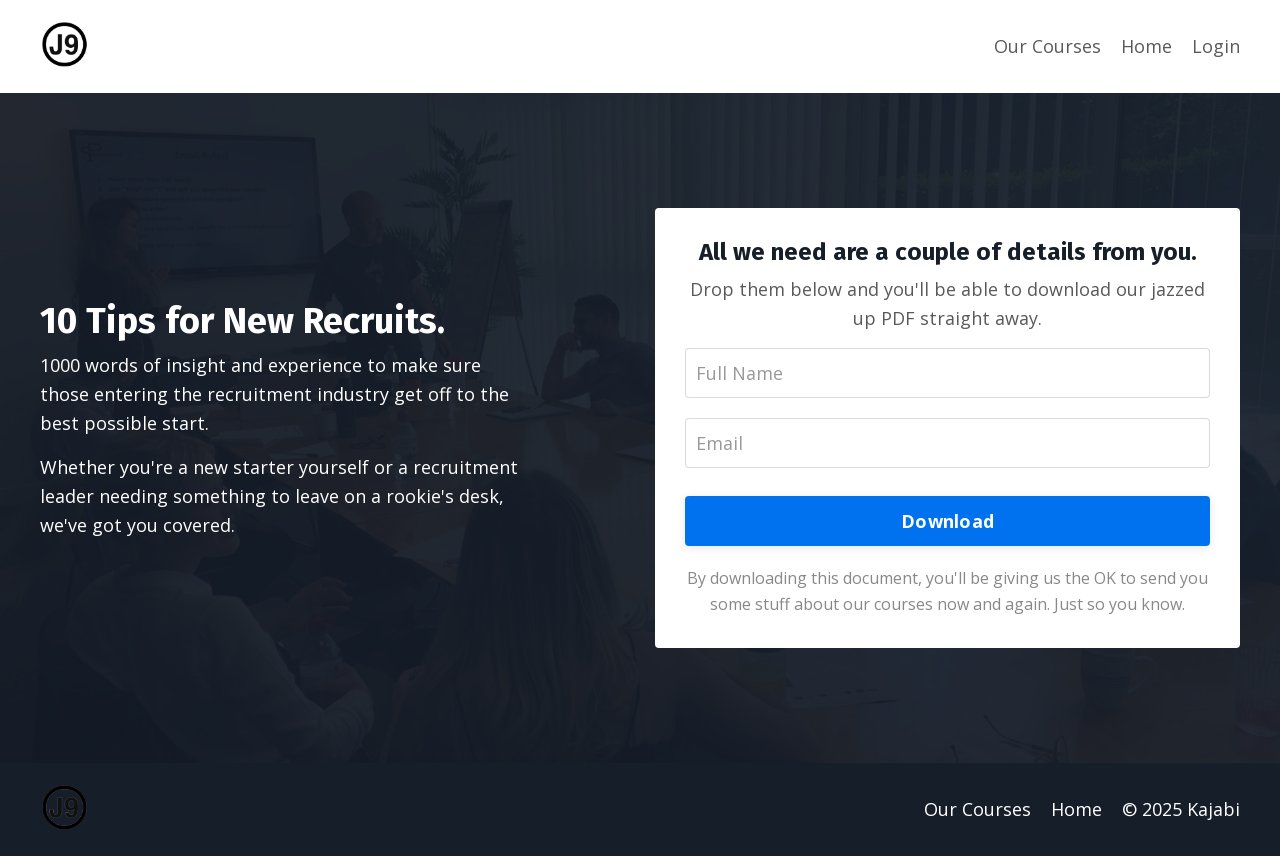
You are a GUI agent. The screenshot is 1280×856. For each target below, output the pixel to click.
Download (947, 521)
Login (1216, 46)
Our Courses (1047, 46)
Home (1146, 46)
